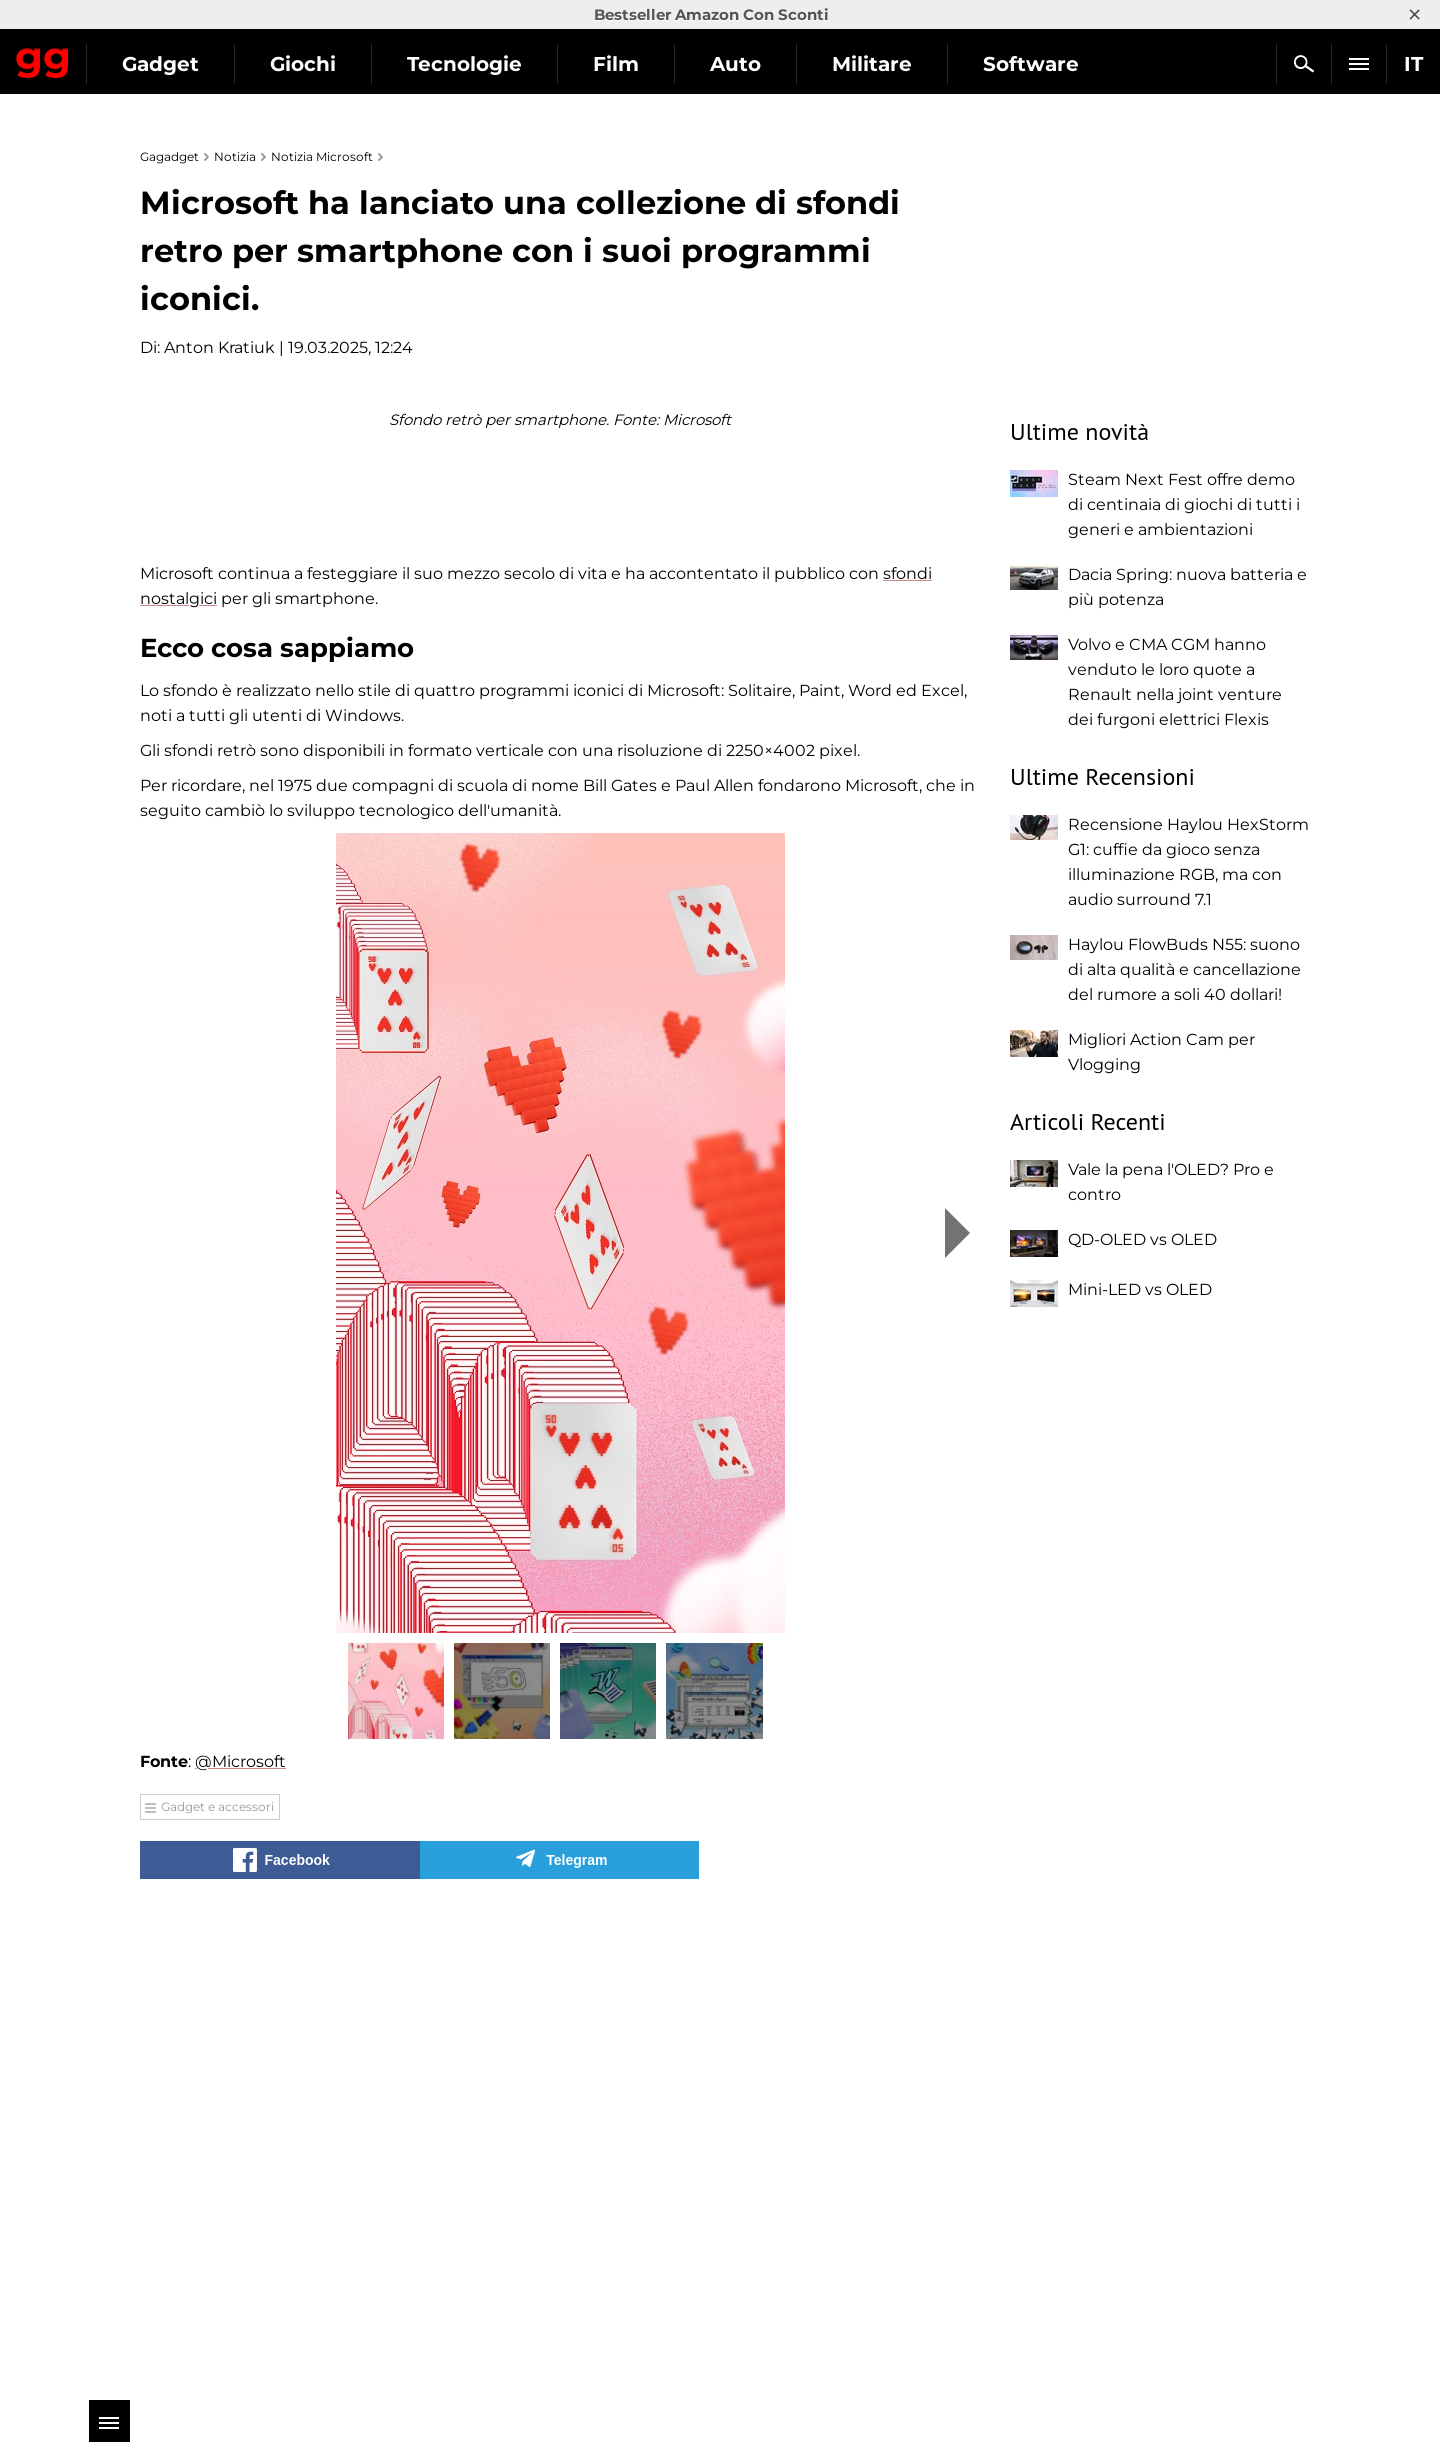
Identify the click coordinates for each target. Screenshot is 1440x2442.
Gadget (343, 64)
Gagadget (134, 55)
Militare (1055, 64)
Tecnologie (647, 64)
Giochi (486, 64)
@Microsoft (240, 2232)
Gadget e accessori (217, 2277)
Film (799, 64)
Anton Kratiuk (219, 347)
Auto (918, 64)
